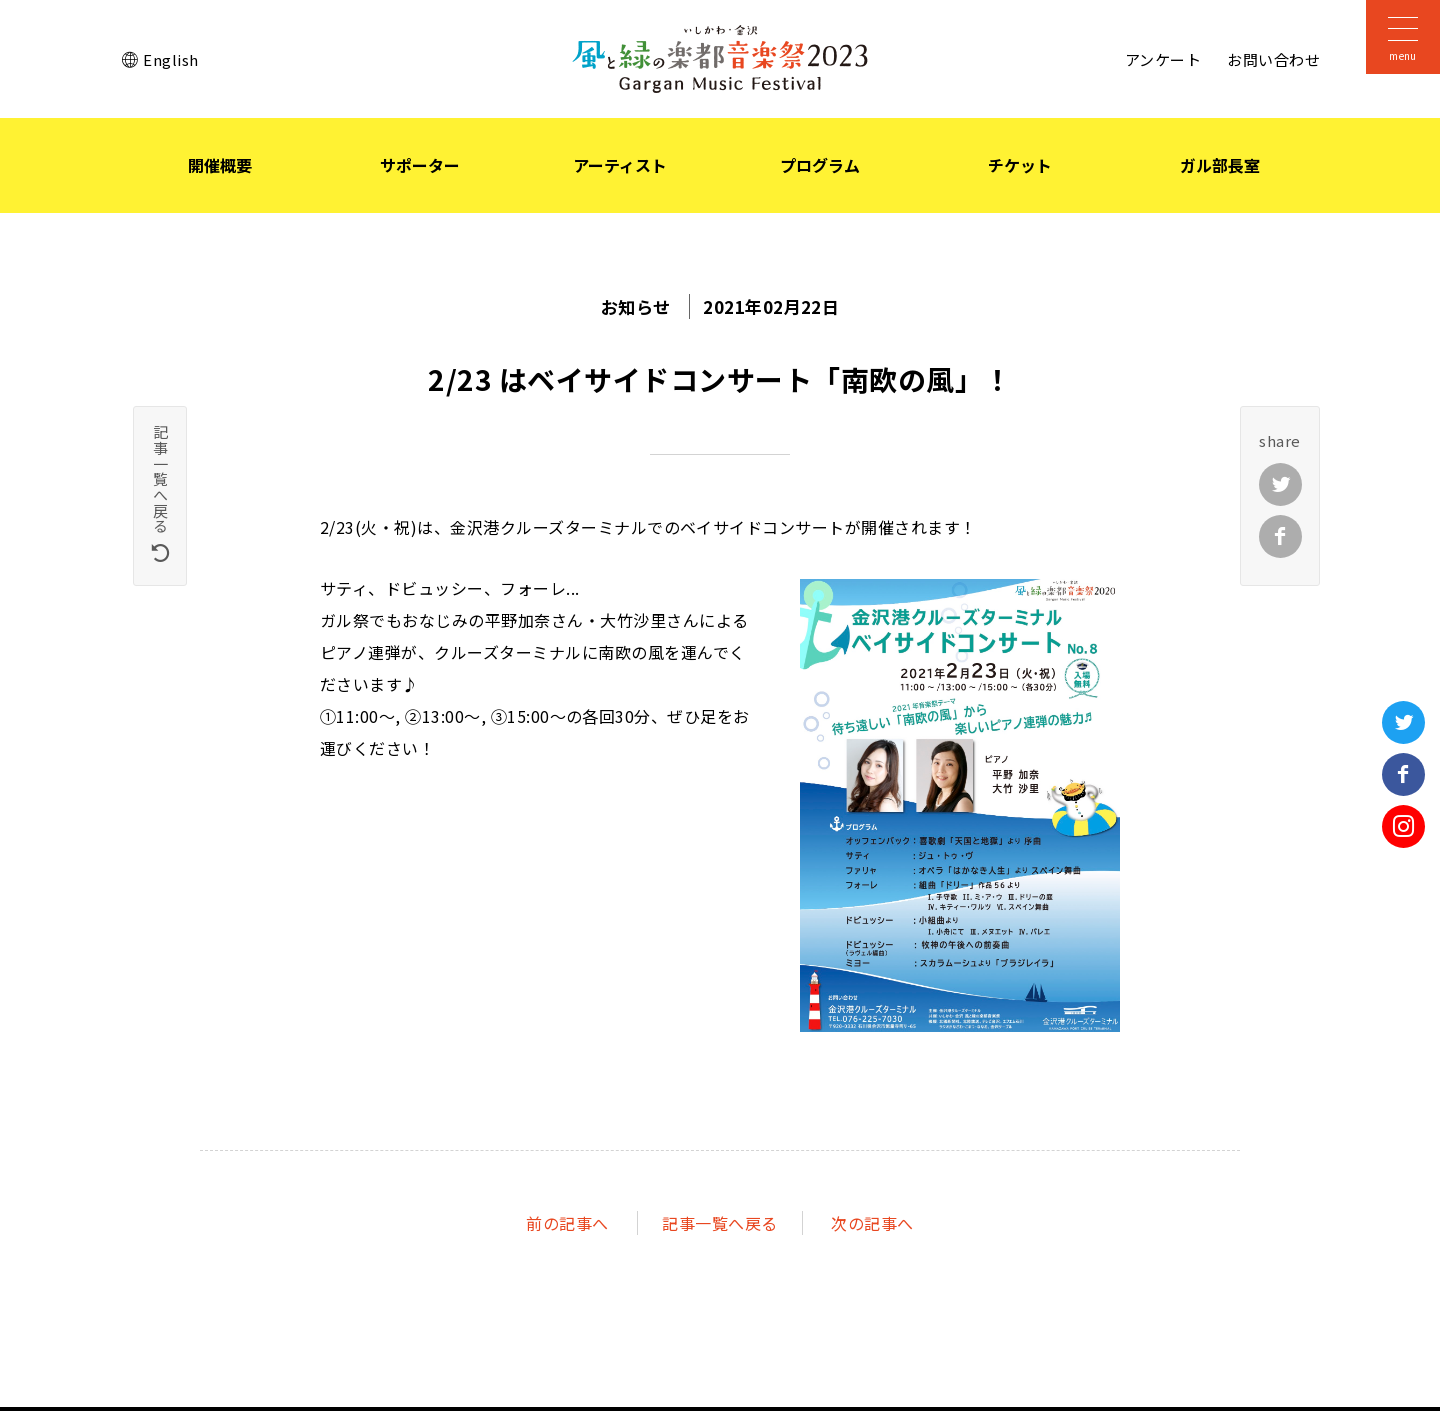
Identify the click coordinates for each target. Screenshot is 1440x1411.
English (170, 59)
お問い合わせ (1273, 59)
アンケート (1163, 59)
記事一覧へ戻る (719, 1225)
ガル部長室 (1220, 165)
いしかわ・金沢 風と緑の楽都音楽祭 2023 (720, 59)
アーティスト (620, 165)
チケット (1020, 165)
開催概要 (220, 165)
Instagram (1403, 826)
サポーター (420, 165)
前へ (567, 1225)
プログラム (820, 165)
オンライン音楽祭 (1403, 537)
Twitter (1403, 722)
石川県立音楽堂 (1403, 249)
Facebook (1403, 774)
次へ (872, 1225)
